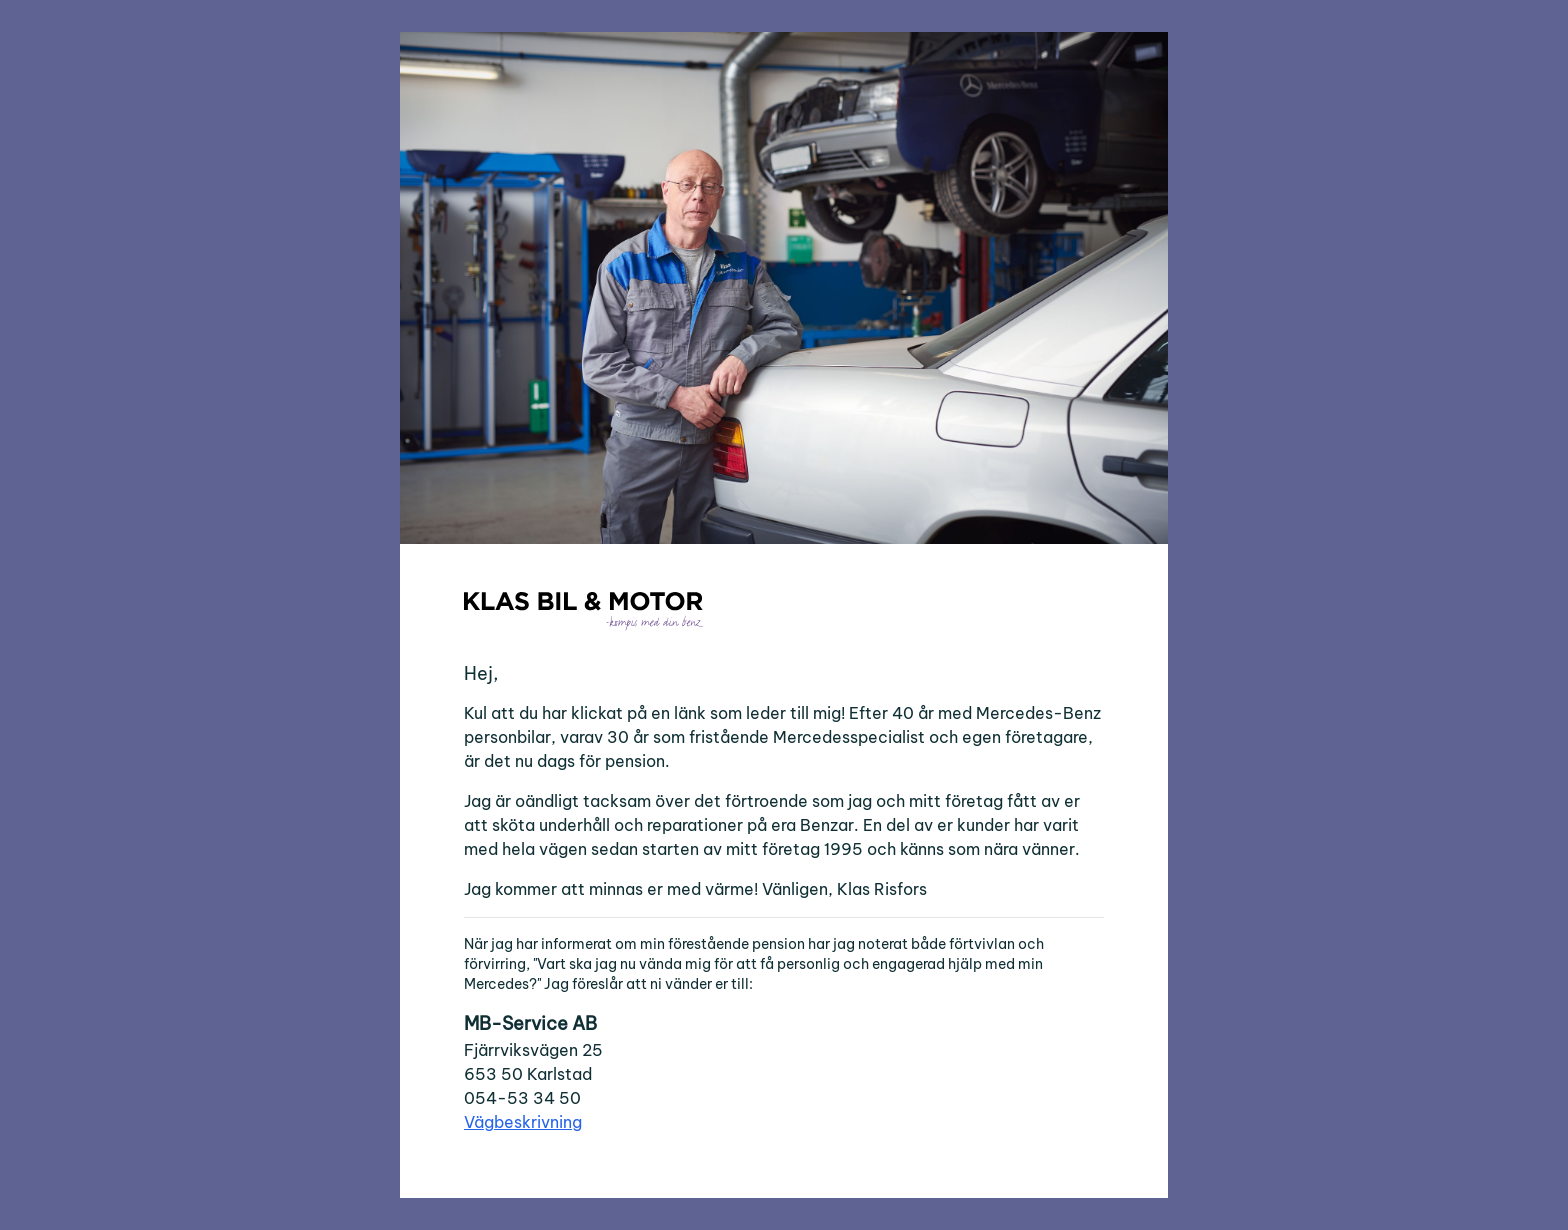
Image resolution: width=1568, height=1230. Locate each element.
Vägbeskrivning (523, 1122)
